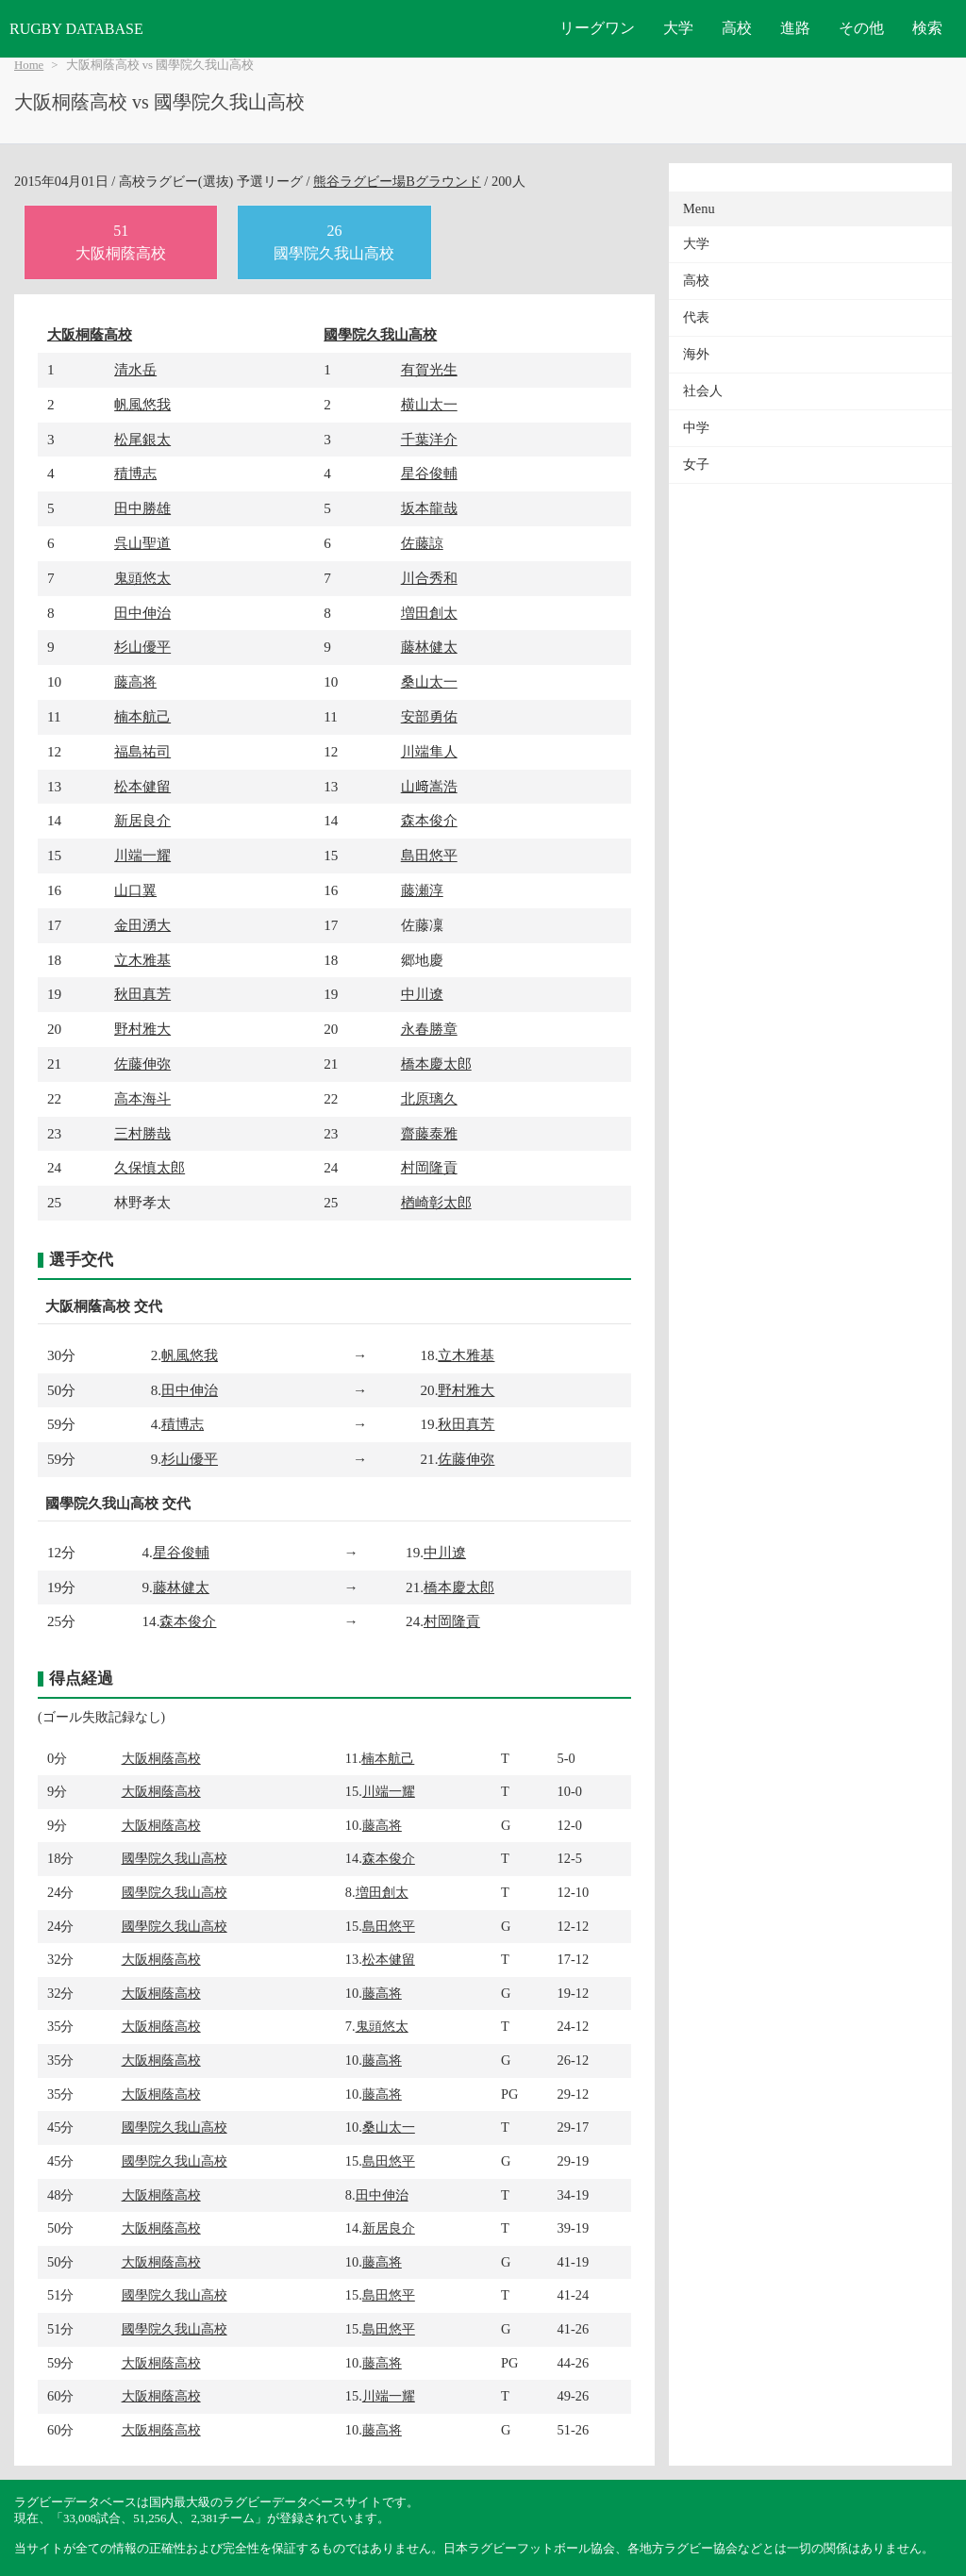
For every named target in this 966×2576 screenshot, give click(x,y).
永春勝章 (429, 1029)
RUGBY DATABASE (76, 29)
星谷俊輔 (429, 473)
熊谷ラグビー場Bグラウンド (397, 181)
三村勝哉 (142, 1133)
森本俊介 (429, 820)
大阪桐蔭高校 (89, 334)
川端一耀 (142, 855)
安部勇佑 (429, 716)
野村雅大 (142, 1029)
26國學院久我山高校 (334, 242)
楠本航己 (142, 716)
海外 (696, 354)
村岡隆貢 (429, 1167)
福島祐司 (142, 751)
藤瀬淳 (422, 890)
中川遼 (422, 994)
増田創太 (429, 613)
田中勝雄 (142, 508)
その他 (861, 28)
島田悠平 (429, 855)
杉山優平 (142, 647)
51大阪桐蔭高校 (120, 242)
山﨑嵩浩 (429, 786)
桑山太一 (429, 681)
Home (28, 65)
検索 (927, 28)
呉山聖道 (142, 543)
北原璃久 (429, 1098)
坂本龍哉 (429, 508)
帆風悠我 (142, 404)
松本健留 (142, 786)
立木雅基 (142, 960)
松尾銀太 (142, 439)
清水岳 (135, 369)
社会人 (703, 391)
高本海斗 (142, 1098)
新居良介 (142, 820)
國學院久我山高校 (380, 334)
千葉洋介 (429, 439)
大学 (678, 28)
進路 (795, 28)
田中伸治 (142, 613)
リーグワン (597, 28)
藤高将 (135, 681)
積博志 (135, 473)
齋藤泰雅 (429, 1133)
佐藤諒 (422, 543)
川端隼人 (429, 751)
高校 (737, 28)
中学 (696, 428)
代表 (696, 317)
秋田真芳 (142, 994)
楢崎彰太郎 (436, 1202)
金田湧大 (142, 925)
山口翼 (135, 890)
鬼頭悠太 (142, 578)
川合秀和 (429, 578)
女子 (696, 464)
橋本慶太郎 (436, 1063)
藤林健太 (429, 647)
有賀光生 (429, 369)
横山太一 (429, 404)
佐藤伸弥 (142, 1063)
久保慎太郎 (149, 1167)
